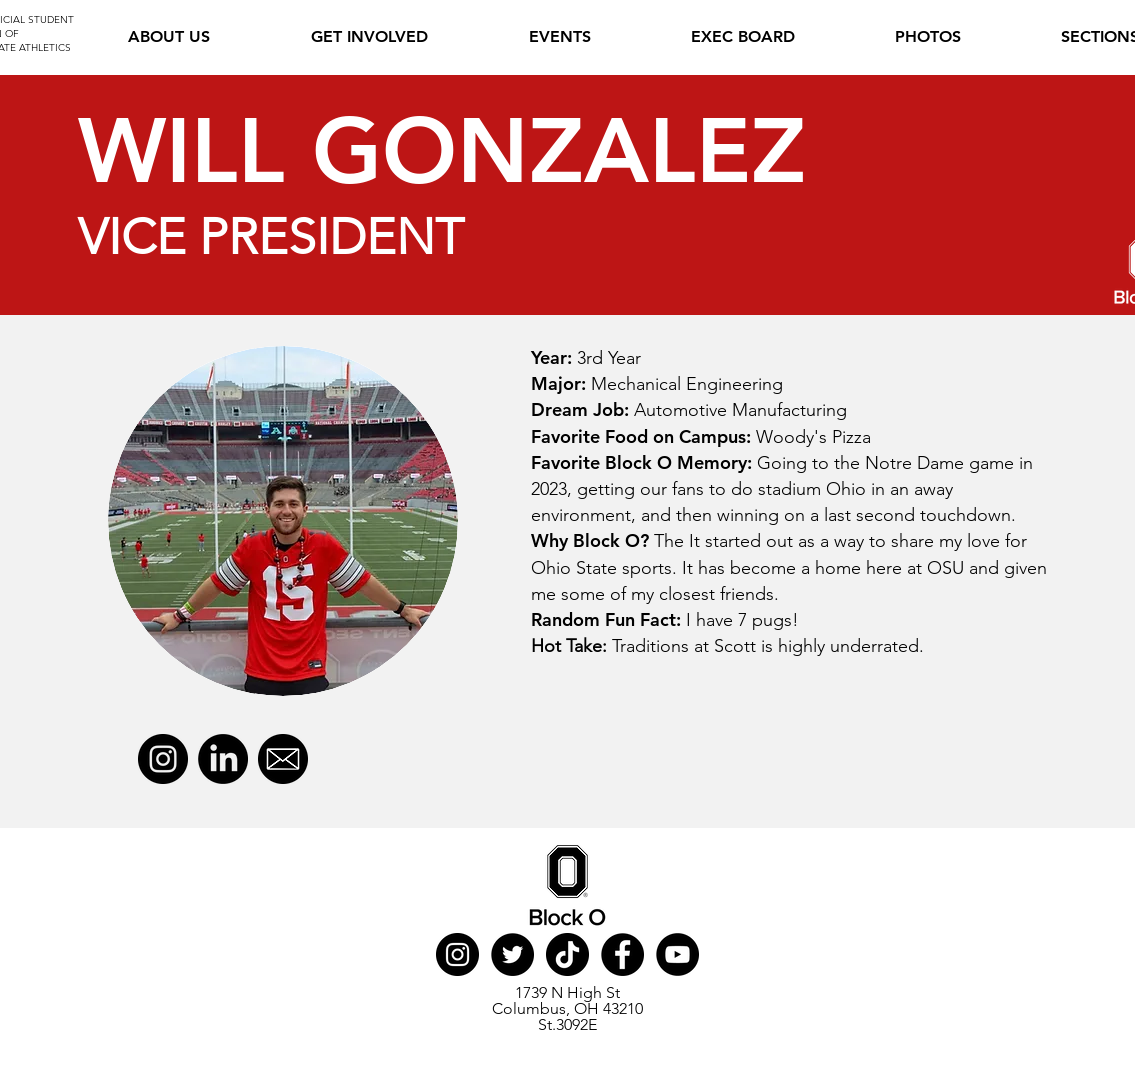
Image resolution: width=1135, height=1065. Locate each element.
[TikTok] (567, 954)
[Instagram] (163, 759)
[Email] (283, 759)
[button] (369, 37)
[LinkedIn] (223, 759)
